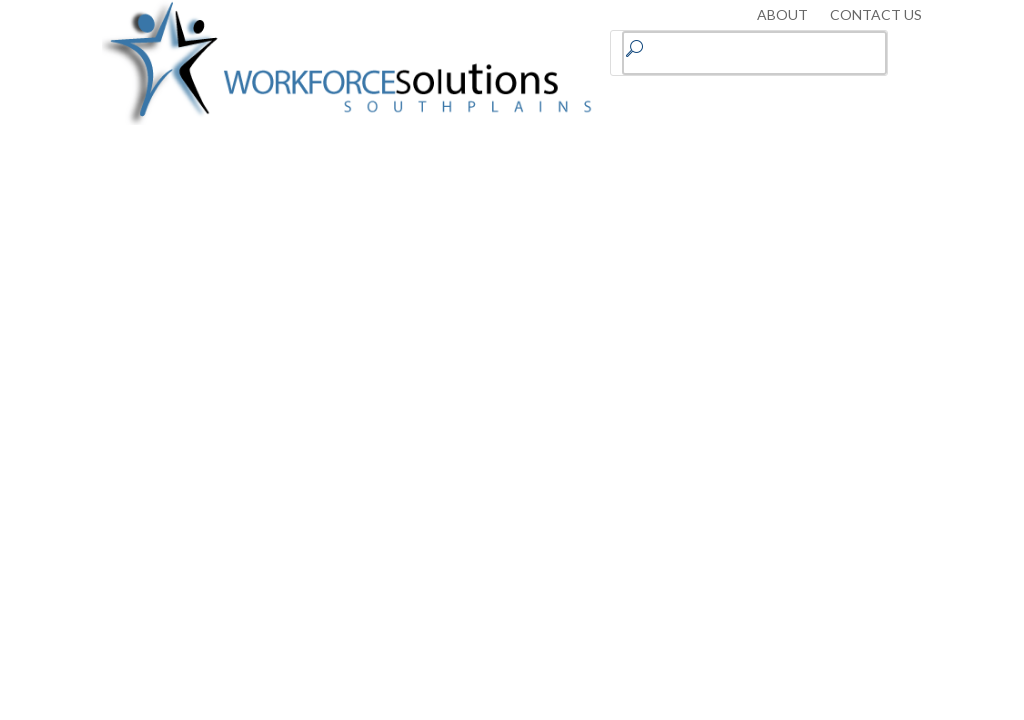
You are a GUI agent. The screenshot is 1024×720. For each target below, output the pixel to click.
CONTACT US (876, 15)
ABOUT (782, 15)
